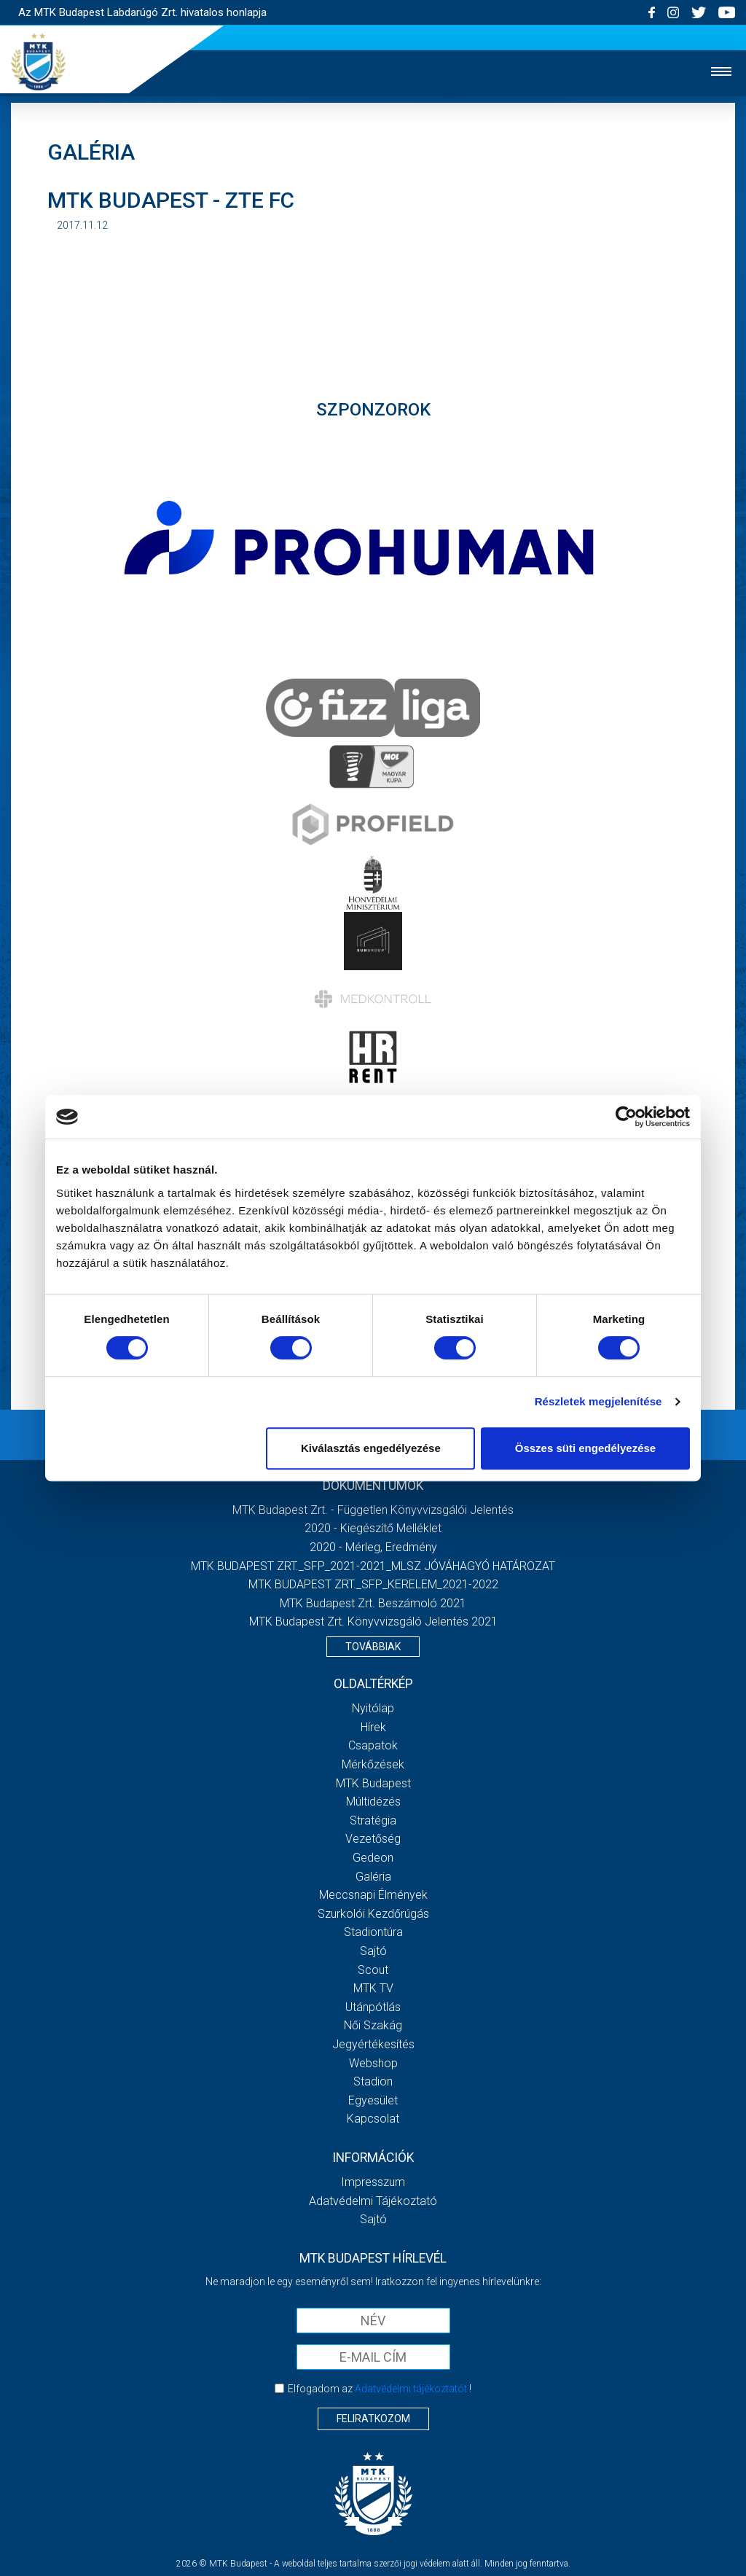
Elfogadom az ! (379, 2388)
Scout (373, 1970)
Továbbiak (373, 1646)
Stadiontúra (373, 1932)
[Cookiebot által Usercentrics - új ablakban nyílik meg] (626, 1117)
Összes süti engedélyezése (585, 1448)
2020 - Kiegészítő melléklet (373, 1528)
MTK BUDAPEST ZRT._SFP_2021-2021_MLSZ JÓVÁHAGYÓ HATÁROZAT (373, 1566)
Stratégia (373, 1820)
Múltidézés (373, 1801)
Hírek (373, 1727)
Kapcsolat (373, 2119)
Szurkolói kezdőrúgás (373, 1914)
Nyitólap (373, 1708)
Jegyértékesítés (373, 2044)
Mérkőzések (373, 1764)
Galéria (373, 1877)
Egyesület (373, 2100)
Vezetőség (373, 1839)
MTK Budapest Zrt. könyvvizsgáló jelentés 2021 (373, 1621)
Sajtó (373, 1951)
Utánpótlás (373, 2007)
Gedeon (373, 1858)
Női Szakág (373, 2025)
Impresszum (373, 2182)
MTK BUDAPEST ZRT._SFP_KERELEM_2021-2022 (373, 1584)
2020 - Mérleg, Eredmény (373, 1547)
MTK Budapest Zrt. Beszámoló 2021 (373, 1603)
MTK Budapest (373, 1783)
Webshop (373, 2063)
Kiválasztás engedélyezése (371, 1448)
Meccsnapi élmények (373, 1895)
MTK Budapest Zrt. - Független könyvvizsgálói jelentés (373, 1510)
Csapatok (373, 1745)
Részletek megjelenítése (598, 1401)
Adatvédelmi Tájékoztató (373, 2201)
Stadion (373, 2081)
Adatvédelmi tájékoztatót (411, 2388)
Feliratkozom (373, 2418)
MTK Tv (373, 1988)
